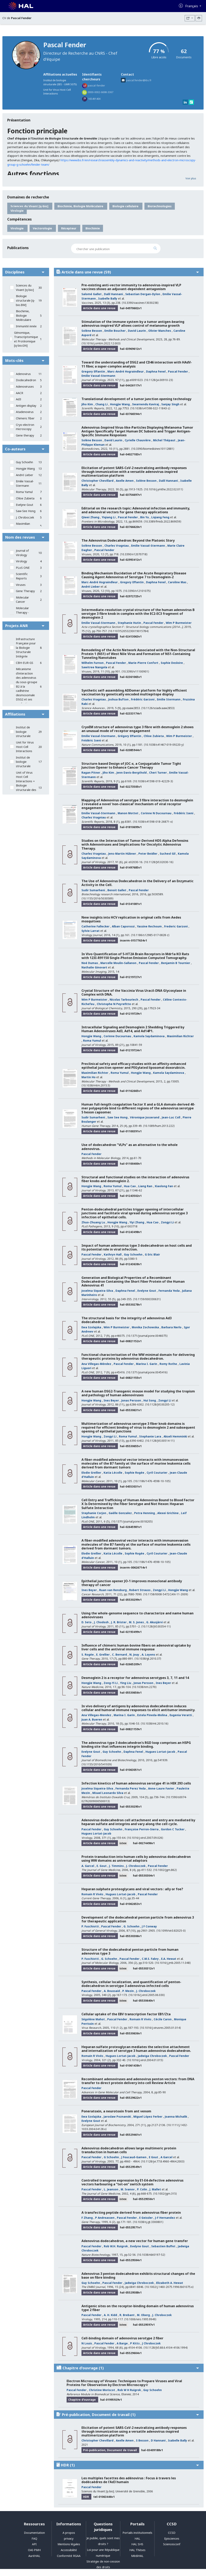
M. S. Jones (136, 1622)
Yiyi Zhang (137, 1222)
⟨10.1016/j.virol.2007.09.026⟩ (145, 1838)
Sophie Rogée (134, 1472)
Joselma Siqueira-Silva (97, 1291)
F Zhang (87, 2218)
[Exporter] (190, 18)
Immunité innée (26, 326)
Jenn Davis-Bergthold (131, 772)
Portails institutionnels (137, 2533)
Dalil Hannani (113, 294)
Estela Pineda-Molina (152, 1715)
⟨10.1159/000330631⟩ (147, 1299)
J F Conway (149, 1926)
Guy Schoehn (24, 462)
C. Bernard (119, 1654)
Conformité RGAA (68, 2556)
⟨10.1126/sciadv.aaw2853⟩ (158, 708)
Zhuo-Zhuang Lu (93, 1222)
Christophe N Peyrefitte (114, 1004)
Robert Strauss (139, 1590)
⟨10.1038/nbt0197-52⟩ (151, 2255)
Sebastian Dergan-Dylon (142, 294)
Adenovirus (23, 374)
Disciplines (24, 271)
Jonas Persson (131, 1400)
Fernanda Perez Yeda (130, 1788)
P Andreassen (104, 2218)
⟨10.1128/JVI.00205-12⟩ (160, 1404)
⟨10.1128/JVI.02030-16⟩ (158, 862)
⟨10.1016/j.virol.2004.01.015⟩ (145, 2060)
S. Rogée (87, 1654)
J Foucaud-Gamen (133, 2157)
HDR (128, 2464)
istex (123, 1843)
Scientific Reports (22, 576)
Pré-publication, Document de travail (128, 2414)
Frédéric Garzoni (142, 699)
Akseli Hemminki (175, 1436)
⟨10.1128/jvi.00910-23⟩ (158, 380)
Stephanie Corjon (93, 1513)
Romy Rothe (168, 1364)
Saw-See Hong (25, 511)
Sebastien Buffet (163, 2246)
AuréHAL (34, 2556)
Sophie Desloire (172, 663)
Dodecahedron (26, 380)
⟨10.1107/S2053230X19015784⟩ (128, 631)
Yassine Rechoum (149, 926)
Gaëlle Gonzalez (120, 1513)
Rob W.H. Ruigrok (116, 2246)
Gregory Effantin (93, 371)
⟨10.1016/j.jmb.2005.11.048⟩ (173, 1963)
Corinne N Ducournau (156, 813)
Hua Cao (130, 1186)
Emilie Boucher (115, 331)
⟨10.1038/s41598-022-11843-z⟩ (150, 408)
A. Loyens (148, 1654)
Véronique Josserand (144, 1117)
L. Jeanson (111, 2189)
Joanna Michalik (176, 2116)
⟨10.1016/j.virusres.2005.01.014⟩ (160, 2028)
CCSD (171, 2533)
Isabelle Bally (107, 298)
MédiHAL (137, 2556)
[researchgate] (191, 102)
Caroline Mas (177, 582)
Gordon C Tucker (172, 1829)
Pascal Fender (178, 371)
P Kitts (135, 2343)
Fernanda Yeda (169, 1291)
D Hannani (158, 2440)
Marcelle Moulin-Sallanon (118, 963)
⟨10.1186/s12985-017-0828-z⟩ (150, 935)
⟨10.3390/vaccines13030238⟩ (140, 303)
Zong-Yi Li (111, 1683)
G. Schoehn (131, 1926)
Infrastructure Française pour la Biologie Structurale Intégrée (26, 647)
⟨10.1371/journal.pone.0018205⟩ (132, 1521)
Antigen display (26, 406)
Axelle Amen (125, 481)
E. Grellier (103, 1654)
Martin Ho (88, 1077)
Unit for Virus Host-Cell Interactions (25, 746)
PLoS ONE (23, 568)
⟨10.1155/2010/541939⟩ (96, 1764)
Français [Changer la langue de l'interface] (192, 6)
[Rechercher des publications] (159, 248)
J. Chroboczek (25, 517)
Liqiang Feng (160, 517)
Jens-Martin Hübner (122, 853)
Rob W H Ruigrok (129, 2390)
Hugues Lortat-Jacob (160, 1752)
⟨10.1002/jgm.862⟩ (165, 1870)
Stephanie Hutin (129, 623)
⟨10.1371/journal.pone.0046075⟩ (147, 1336)
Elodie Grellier (91, 1472)
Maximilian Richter (23, 526)
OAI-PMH (34, 2550)
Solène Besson (91, 331)
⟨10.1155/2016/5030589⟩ (97, 898)
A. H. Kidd (110, 2315)
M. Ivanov (128, 2189)
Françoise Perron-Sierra (142, 1829)
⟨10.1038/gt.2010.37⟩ (147, 1658)
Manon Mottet (128, 813)
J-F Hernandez (165, 2218)
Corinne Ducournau (117, 1036)
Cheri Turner (158, 772)
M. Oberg (143, 2315)
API (34, 2544)
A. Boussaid (112, 1991)
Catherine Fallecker (95, 926)
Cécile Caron (163, 2019)
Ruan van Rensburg (113, 1590)
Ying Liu (125, 1683)
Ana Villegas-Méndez (96, 1364)
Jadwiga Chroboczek (152, 2056)
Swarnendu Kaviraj (145, 404)
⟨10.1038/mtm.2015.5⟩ (95, 1085)
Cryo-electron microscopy (25, 427)
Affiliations (24, 714)
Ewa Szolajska (91, 1327)
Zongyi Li (167, 1222)
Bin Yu (144, 517)
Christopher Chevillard (97, 481)
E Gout (153, 2157)
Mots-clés (24, 360)
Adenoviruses (25, 386)
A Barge (122, 2343)
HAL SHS (137, 2544)
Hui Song (149, 1400)
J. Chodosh (101, 1622)
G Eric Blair (152, 1254)
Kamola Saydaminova (149, 1036)
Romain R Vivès (92, 1894)
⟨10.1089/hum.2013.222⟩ (159, 1126)
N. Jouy (134, 1654)
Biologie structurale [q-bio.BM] (25, 300)
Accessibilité (69, 2550)
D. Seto (86, 1622)
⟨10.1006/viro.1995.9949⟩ (140, 2319)
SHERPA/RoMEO (103, 2573)
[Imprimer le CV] (199, 18)
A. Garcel (87, 1866)
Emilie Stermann (168, 699)
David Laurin (137, 331)
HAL (137, 2538)
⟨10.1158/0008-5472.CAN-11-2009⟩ (165, 1594)
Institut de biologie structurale (23, 731)
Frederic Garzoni (176, 926)
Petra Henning (144, 1513)
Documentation (34, 2533)
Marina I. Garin (146, 1364)
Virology (21, 561)
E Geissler (146, 2218)
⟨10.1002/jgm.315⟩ (165, 2193)
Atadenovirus (25, 412)
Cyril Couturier (157, 1472)
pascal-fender (96, 85)
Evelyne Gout (24, 505)
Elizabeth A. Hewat (169, 2283)
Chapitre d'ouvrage (128, 2367)
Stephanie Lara (150, 1436)
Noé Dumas (89, 963)
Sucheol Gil (167, 853)
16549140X (94, 99)
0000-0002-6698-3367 (100, 92)
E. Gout (102, 1866)
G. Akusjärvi (154, 1622)
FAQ (34, 2538)
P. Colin (142, 2189)
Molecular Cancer (22, 599)
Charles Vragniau (116, 545)
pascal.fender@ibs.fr (138, 80)
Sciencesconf (171, 2544)
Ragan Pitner (90, 772)
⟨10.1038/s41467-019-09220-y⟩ (164, 744)
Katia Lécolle (113, 1472)
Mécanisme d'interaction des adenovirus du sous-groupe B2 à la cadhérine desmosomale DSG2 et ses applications (26, 686)
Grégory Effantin (129, 736)
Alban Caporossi (123, 926)
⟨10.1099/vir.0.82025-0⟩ (171, 1930)
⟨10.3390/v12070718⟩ (133, 554)
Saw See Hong (117, 1117)
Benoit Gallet (116, 890)
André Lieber (24, 475)
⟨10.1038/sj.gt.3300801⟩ (148, 2222)
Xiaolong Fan (164, 1186)
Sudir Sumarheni (93, 890)
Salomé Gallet (91, 294)
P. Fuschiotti (90, 1926)
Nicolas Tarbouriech (124, 999)
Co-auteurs (24, 448)
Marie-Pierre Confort (143, 663)
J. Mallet (155, 2189)
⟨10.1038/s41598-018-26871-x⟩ (153, 821)
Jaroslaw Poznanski (117, 2116)
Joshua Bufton (118, 699)
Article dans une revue (128, 271)
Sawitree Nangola (94, 667)
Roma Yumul (24, 492)
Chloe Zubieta (25, 498)
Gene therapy (25, 435)
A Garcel (166, 2157)
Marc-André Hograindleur (125, 371)
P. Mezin (128, 1991)
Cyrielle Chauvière (138, 440)
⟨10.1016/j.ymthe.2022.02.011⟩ (163, 489)
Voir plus (190, 178)
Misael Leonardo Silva (107, 1793)
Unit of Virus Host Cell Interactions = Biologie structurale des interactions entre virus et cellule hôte (26, 788)
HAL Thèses (137, 2550)
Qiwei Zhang (90, 517)
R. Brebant (127, 2315)
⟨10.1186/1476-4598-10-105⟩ (152, 1481)
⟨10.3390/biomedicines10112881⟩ (152, 449)
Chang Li (101, 404)
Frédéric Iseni (91, 740)
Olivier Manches (159, 331)
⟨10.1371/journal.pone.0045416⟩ (147, 1372)
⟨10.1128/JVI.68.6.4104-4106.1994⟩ (165, 2347)
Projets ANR (24, 625)
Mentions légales (69, 2544)
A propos (69, 2533)
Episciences (171, 2538)
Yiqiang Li (108, 517)
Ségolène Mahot (93, 2019)
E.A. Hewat (168, 1959)
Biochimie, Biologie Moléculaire (23, 315)
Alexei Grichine (168, 1513)
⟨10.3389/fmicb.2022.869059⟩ (162, 521)
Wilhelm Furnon (92, 663)
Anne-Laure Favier (161, 1788)
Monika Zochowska (145, 1327)
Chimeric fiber (25, 418)
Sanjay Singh (170, 404)
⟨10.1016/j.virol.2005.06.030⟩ (146, 1995)
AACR (19, 393)
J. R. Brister (119, 1622)
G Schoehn (111, 2157)
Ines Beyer (111, 1400)
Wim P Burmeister (179, 623)
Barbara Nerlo (171, 1327)
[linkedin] (186, 102)
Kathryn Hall (113, 1254)
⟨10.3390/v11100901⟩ (135, 671)
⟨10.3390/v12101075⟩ (137, 591)
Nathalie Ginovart (94, 967)
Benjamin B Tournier (175, 963)
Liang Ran (145, 1186)
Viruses (21, 585)
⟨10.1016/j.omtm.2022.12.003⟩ (101, 343)
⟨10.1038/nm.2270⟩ (144, 1687)
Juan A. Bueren (91, 1719)
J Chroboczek (151, 2343)
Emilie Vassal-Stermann (25, 483)
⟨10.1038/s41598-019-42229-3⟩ (153, 781)
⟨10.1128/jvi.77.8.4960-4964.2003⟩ (162, 2161)
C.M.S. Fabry (150, 1959)
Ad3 (18, 399)
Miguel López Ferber (147, 2116)
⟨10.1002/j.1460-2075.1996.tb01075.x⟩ (169, 2287)
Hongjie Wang (25, 468)
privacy (68, 2538)
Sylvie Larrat (90, 931)
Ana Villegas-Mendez (96, 1715)
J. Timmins (116, 1866)
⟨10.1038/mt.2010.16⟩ (154, 1723)
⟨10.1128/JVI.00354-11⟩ (156, 1626)
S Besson (142, 2440)
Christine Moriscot (102, 2390)
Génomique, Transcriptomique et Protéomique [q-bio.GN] (26, 339)
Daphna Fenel (156, 371)
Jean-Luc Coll (171, 1117)
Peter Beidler (147, 853)
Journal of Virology (22, 553)
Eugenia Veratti (181, 1715)
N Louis (86, 2343)
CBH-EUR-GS (24, 663)
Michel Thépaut (164, 440)
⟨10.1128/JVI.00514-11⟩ (160, 1441)
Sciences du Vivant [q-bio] (25, 287)
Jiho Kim (87, 404)
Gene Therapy (25, 591)
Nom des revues (24, 537)
